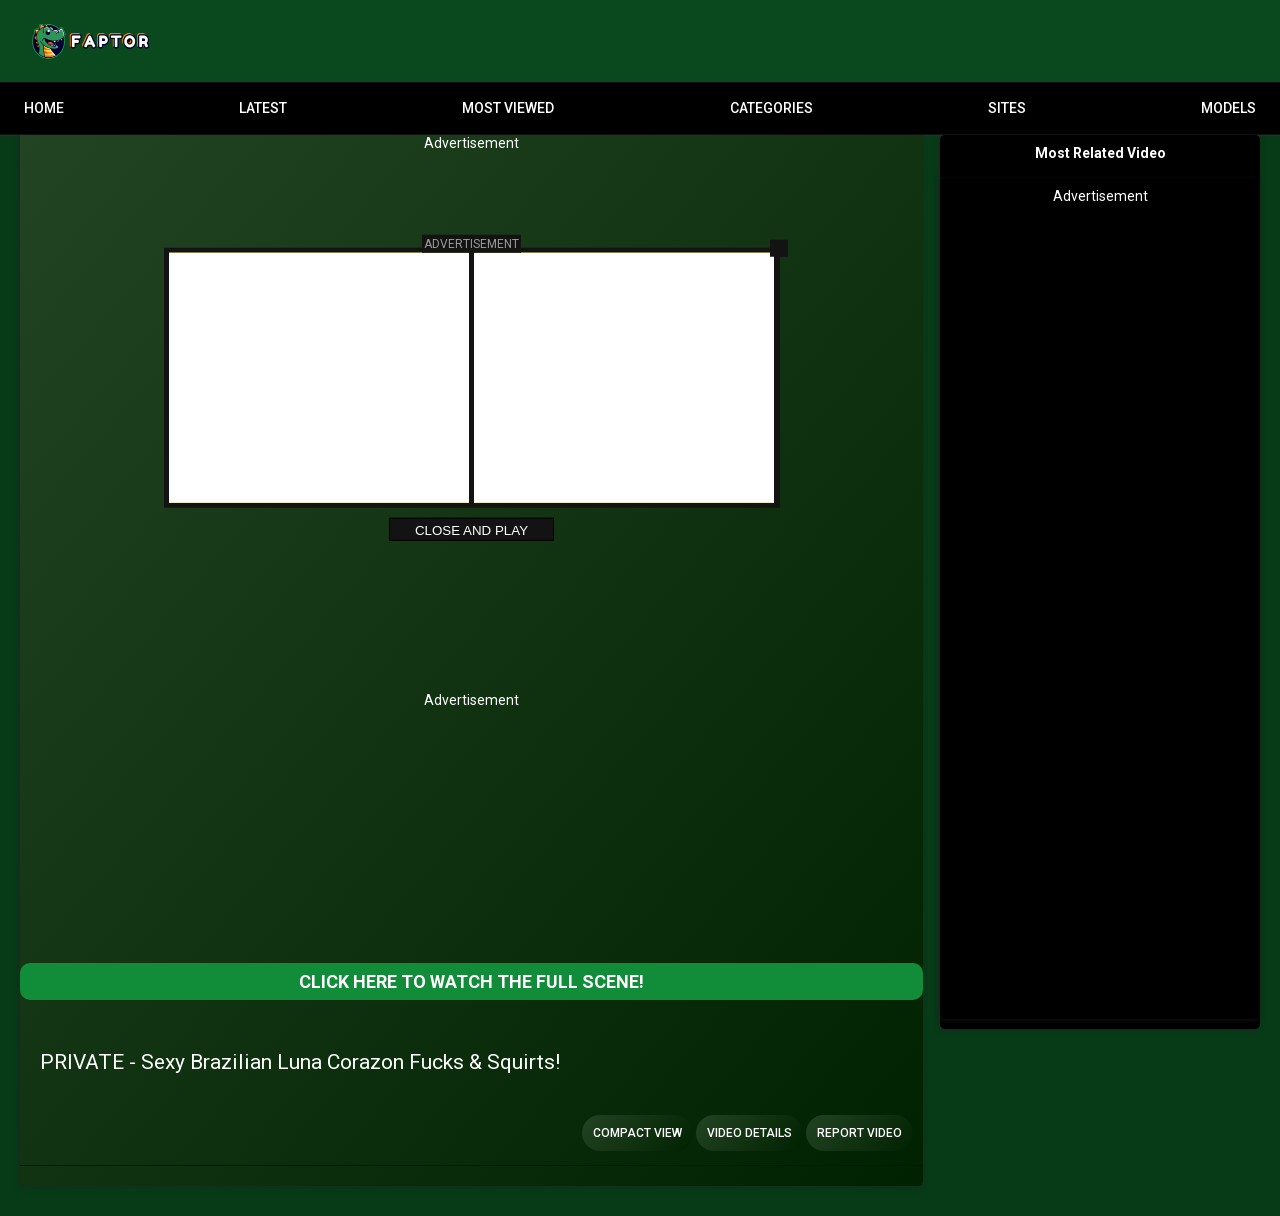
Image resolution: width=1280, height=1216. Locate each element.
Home (44, 108)
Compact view (637, 1133)
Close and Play (471, 530)
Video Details (749, 1133)
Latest (263, 108)
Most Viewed (508, 108)
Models (1228, 108)
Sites (1007, 108)
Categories (771, 108)
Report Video (859, 1133)
